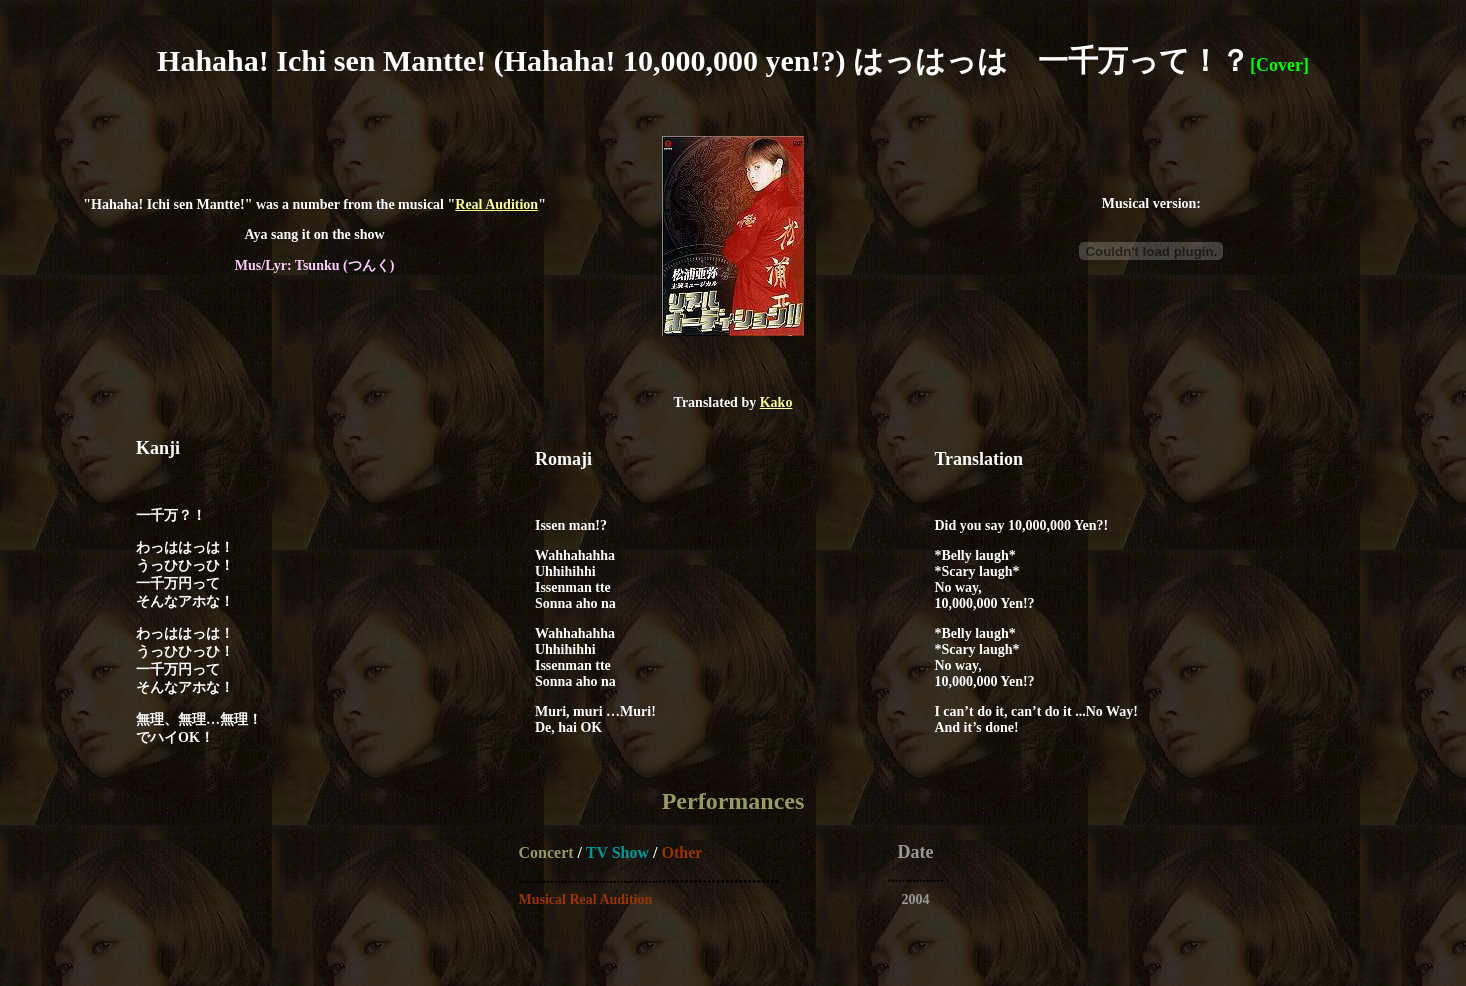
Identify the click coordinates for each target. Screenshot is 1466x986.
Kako (776, 402)
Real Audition (496, 204)
